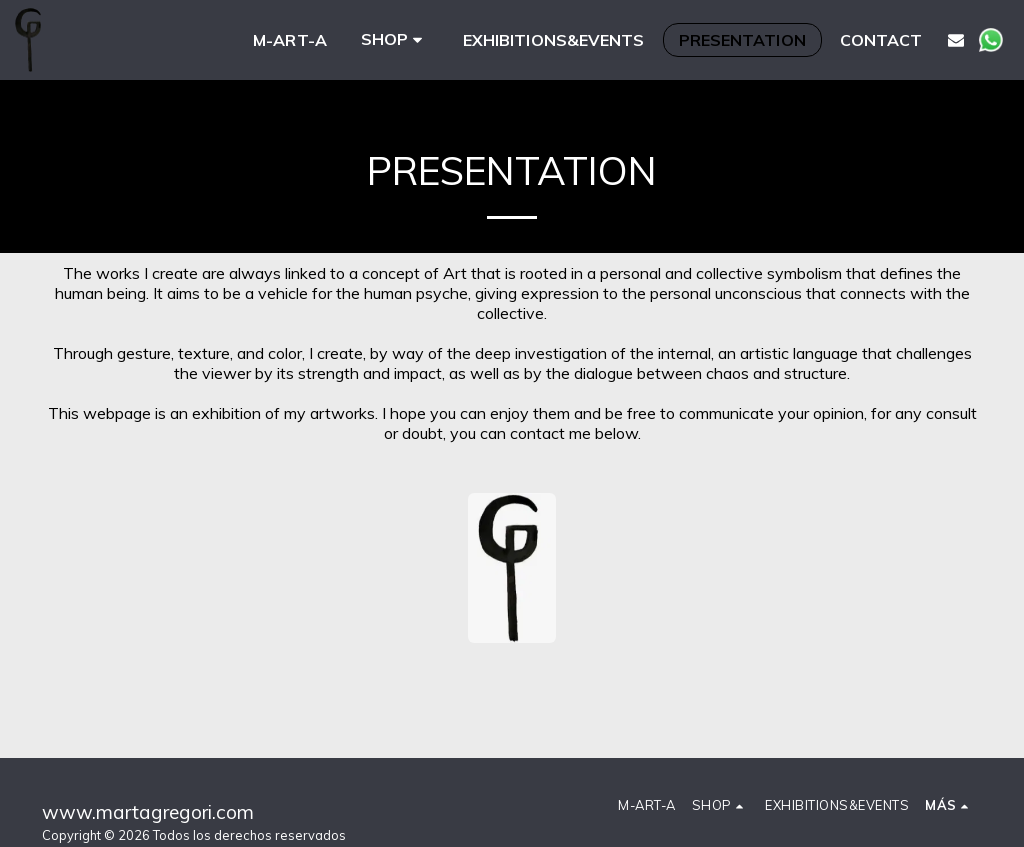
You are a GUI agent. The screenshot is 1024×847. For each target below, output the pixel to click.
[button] (956, 39)
